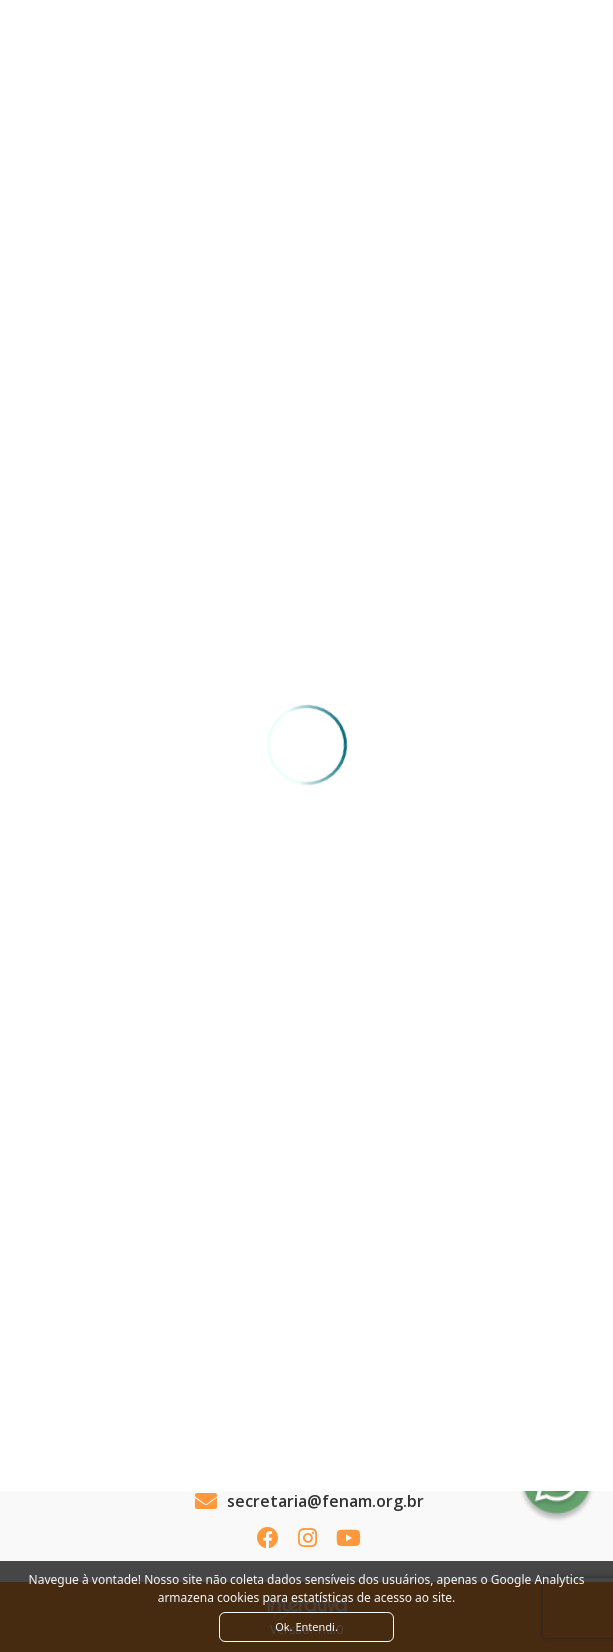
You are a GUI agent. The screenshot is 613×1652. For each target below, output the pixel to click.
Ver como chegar (306, 1421)
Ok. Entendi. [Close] (306, 1626)
